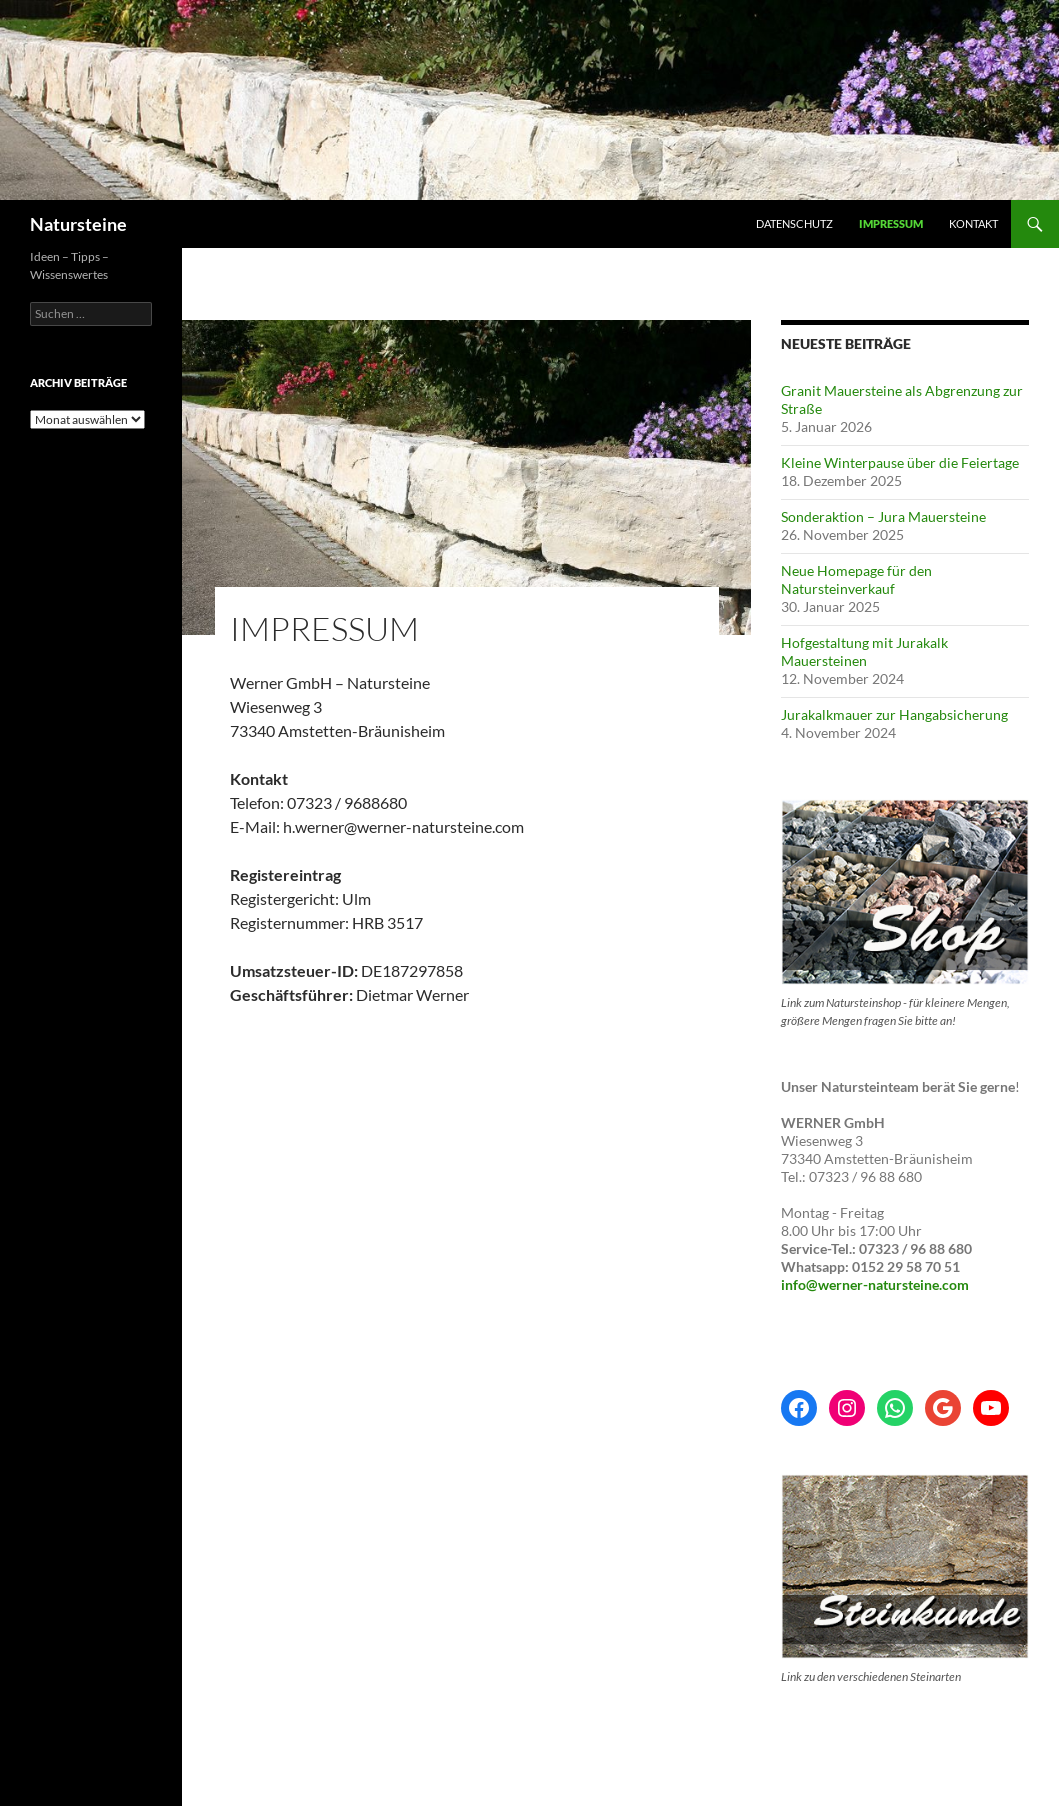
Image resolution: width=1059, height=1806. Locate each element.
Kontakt (973, 223)
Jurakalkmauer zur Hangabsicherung (894, 714)
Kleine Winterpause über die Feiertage (900, 462)
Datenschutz (794, 223)
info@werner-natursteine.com (875, 1284)
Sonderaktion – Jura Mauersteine (883, 516)
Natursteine (78, 224)
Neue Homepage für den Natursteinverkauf (856, 579)
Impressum (891, 223)
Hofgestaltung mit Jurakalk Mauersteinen (864, 651)
